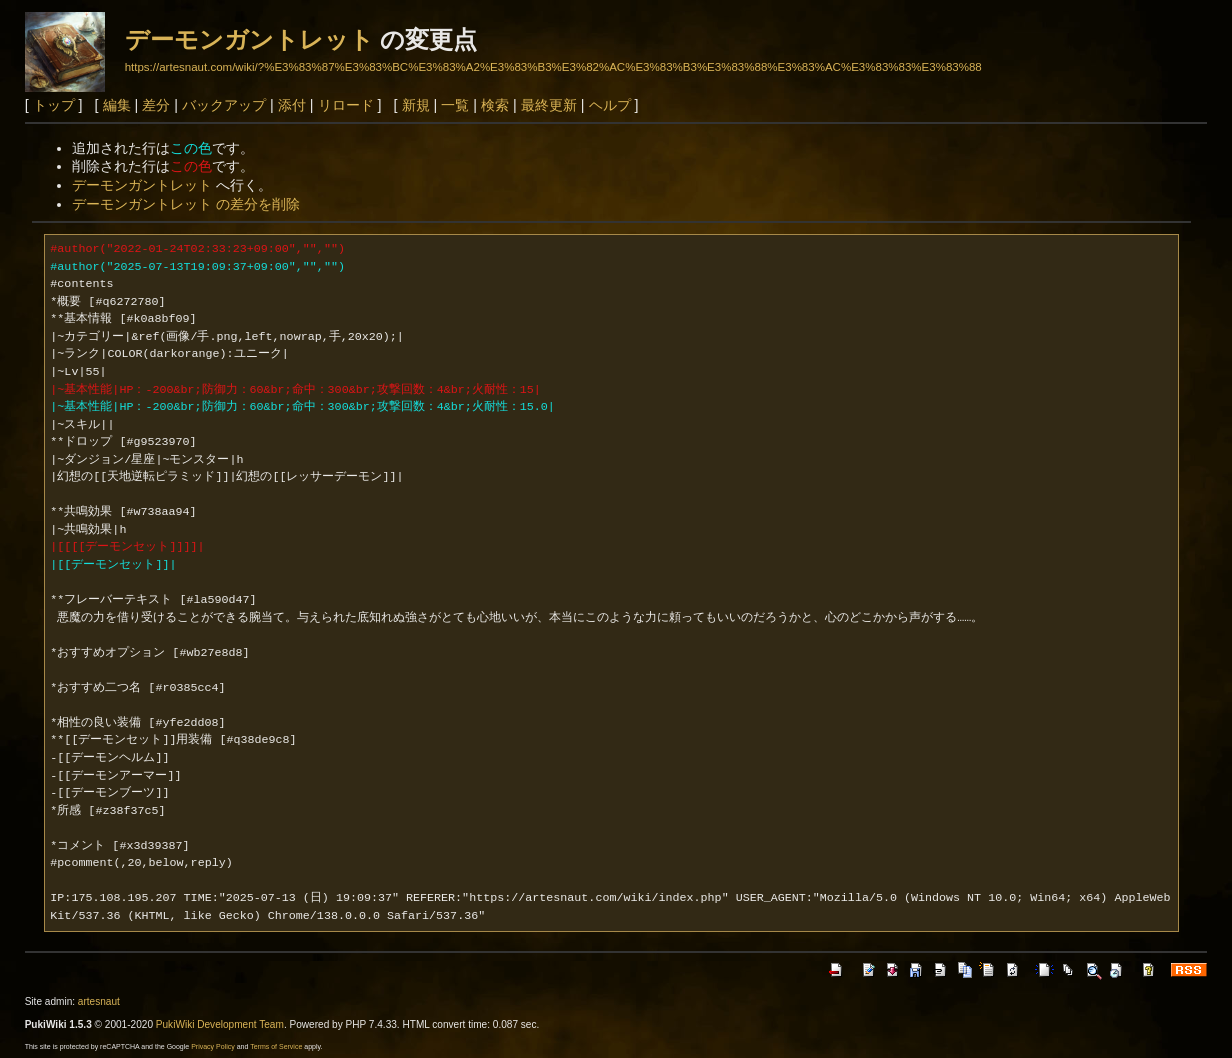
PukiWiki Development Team (220, 1024)
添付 (292, 105)
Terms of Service (276, 1046)
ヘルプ (610, 105)
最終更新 (549, 105)
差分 (156, 105)
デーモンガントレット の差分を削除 (186, 204)
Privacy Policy (213, 1046)
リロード (346, 105)
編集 (117, 105)
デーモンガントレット (249, 39)
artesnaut (99, 1001)
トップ (54, 105)
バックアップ (224, 105)
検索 (495, 105)
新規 (416, 105)
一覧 (455, 105)
